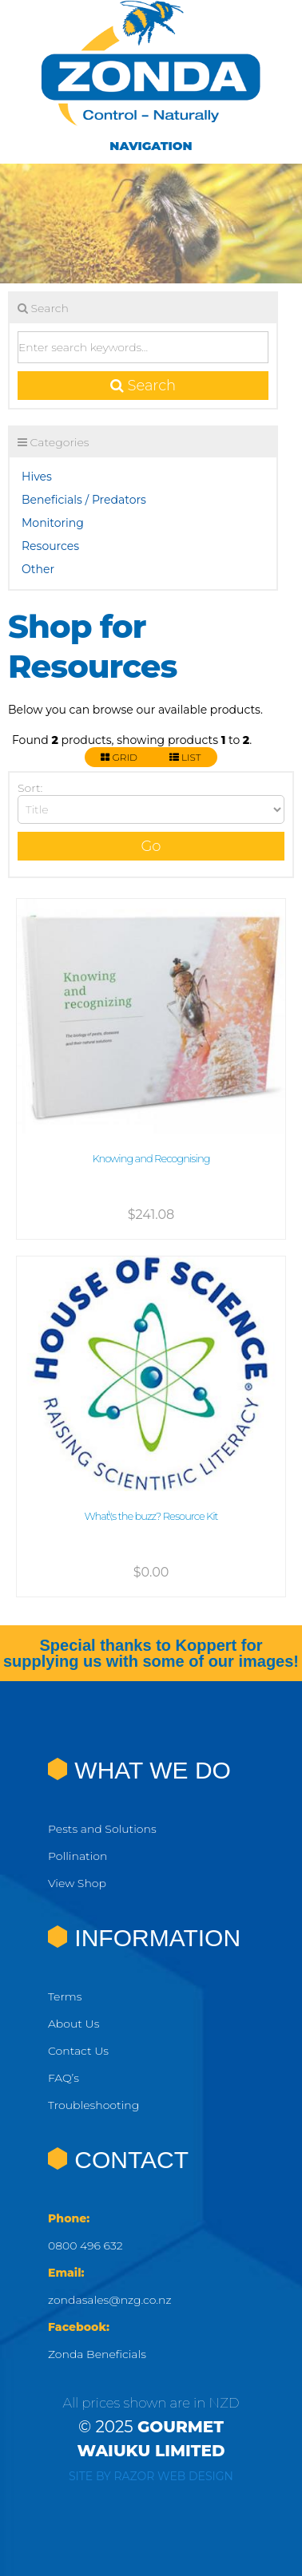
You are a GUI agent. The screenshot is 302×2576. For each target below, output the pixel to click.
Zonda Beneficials (97, 2354)
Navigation (150, 145)
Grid (119, 757)
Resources (50, 546)
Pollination (77, 1856)
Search (143, 385)
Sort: (30, 788)
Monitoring (53, 523)
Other (38, 569)
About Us (73, 2023)
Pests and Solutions (102, 1829)
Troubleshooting (93, 2105)
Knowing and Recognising (150, 1158)
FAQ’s (63, 2078)
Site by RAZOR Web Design (151, 2476)
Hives (37, 476)
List (185, 757)
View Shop (77, 1883)
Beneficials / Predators (84, 500)
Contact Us (78, 2051)
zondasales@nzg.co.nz (109, 2300)
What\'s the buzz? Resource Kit (150, 1516)
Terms (64, 1996)
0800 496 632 (85, 2245)
